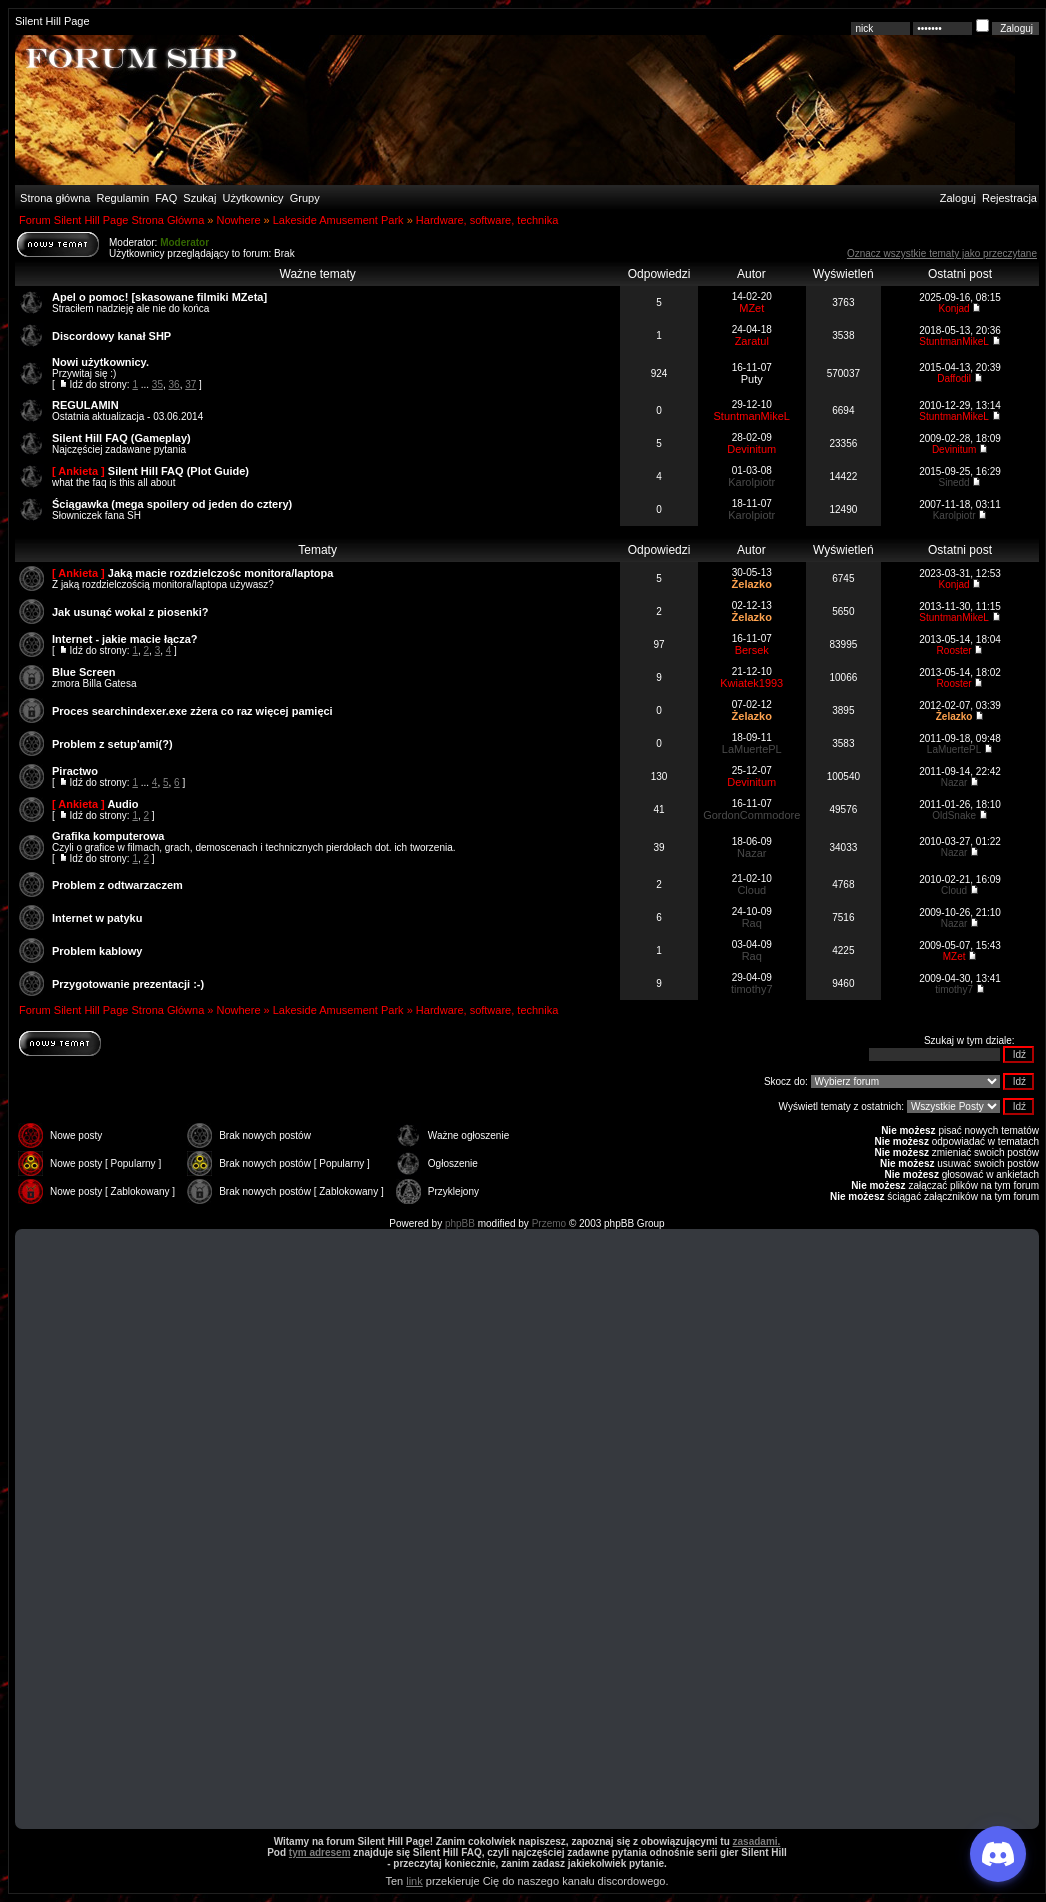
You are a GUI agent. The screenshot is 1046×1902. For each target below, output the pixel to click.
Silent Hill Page (52, 21)
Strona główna (53, 198)
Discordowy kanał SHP (111, 336)
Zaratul (752, 341)
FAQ (164, 198)
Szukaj (199, 198)
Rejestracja (1009, 198)
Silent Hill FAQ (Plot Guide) (178, 471)
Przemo (549, 1223)
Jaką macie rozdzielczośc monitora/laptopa (221, 573)
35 (157, 384)
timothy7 (752, 989)
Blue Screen (84, 672)
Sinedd (954, 482)
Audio (122, 804)
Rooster (954, 650)
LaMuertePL (752, 749)
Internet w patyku (97, 918)
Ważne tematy (317, 274)
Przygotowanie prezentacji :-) (128, 984)
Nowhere (238, 220)
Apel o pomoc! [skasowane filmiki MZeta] (159, 297)
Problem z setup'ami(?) (112, 744)
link (414, 1881)
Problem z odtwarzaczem (117, 885)
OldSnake (954, 815)
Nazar (954, 782)
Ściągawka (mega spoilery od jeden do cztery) (172, 504)
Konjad (954, 308)
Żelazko (752, 584)
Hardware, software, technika (487, 220)
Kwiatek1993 (751, 683)
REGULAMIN (85, 405)
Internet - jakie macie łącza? (125, 639)
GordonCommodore (751, 815)
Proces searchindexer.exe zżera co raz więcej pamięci (192, 711)
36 (174, 384)
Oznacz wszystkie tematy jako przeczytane (942, 253)
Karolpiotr (751, 482)
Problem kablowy (97, 951)
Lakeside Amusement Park (338, 220)
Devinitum (751, 449)
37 (190, 384)
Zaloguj (958, 198)
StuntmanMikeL (953, 341)
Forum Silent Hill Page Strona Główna (111, 220)
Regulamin (121, 198)
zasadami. (757, 1841)
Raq (752, 923)
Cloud (751, 890)
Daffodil (954, 378)
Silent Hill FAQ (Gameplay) (121, 438)
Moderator (184, 242)
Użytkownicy (253, 198)
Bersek (752, 650)
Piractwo (75, 771)
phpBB (460, 1223)
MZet (751, 308)
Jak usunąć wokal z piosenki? (130, 612)
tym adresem (320, 1852)
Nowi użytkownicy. (100, 362)
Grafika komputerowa (108, 836)
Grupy (305, 198)
